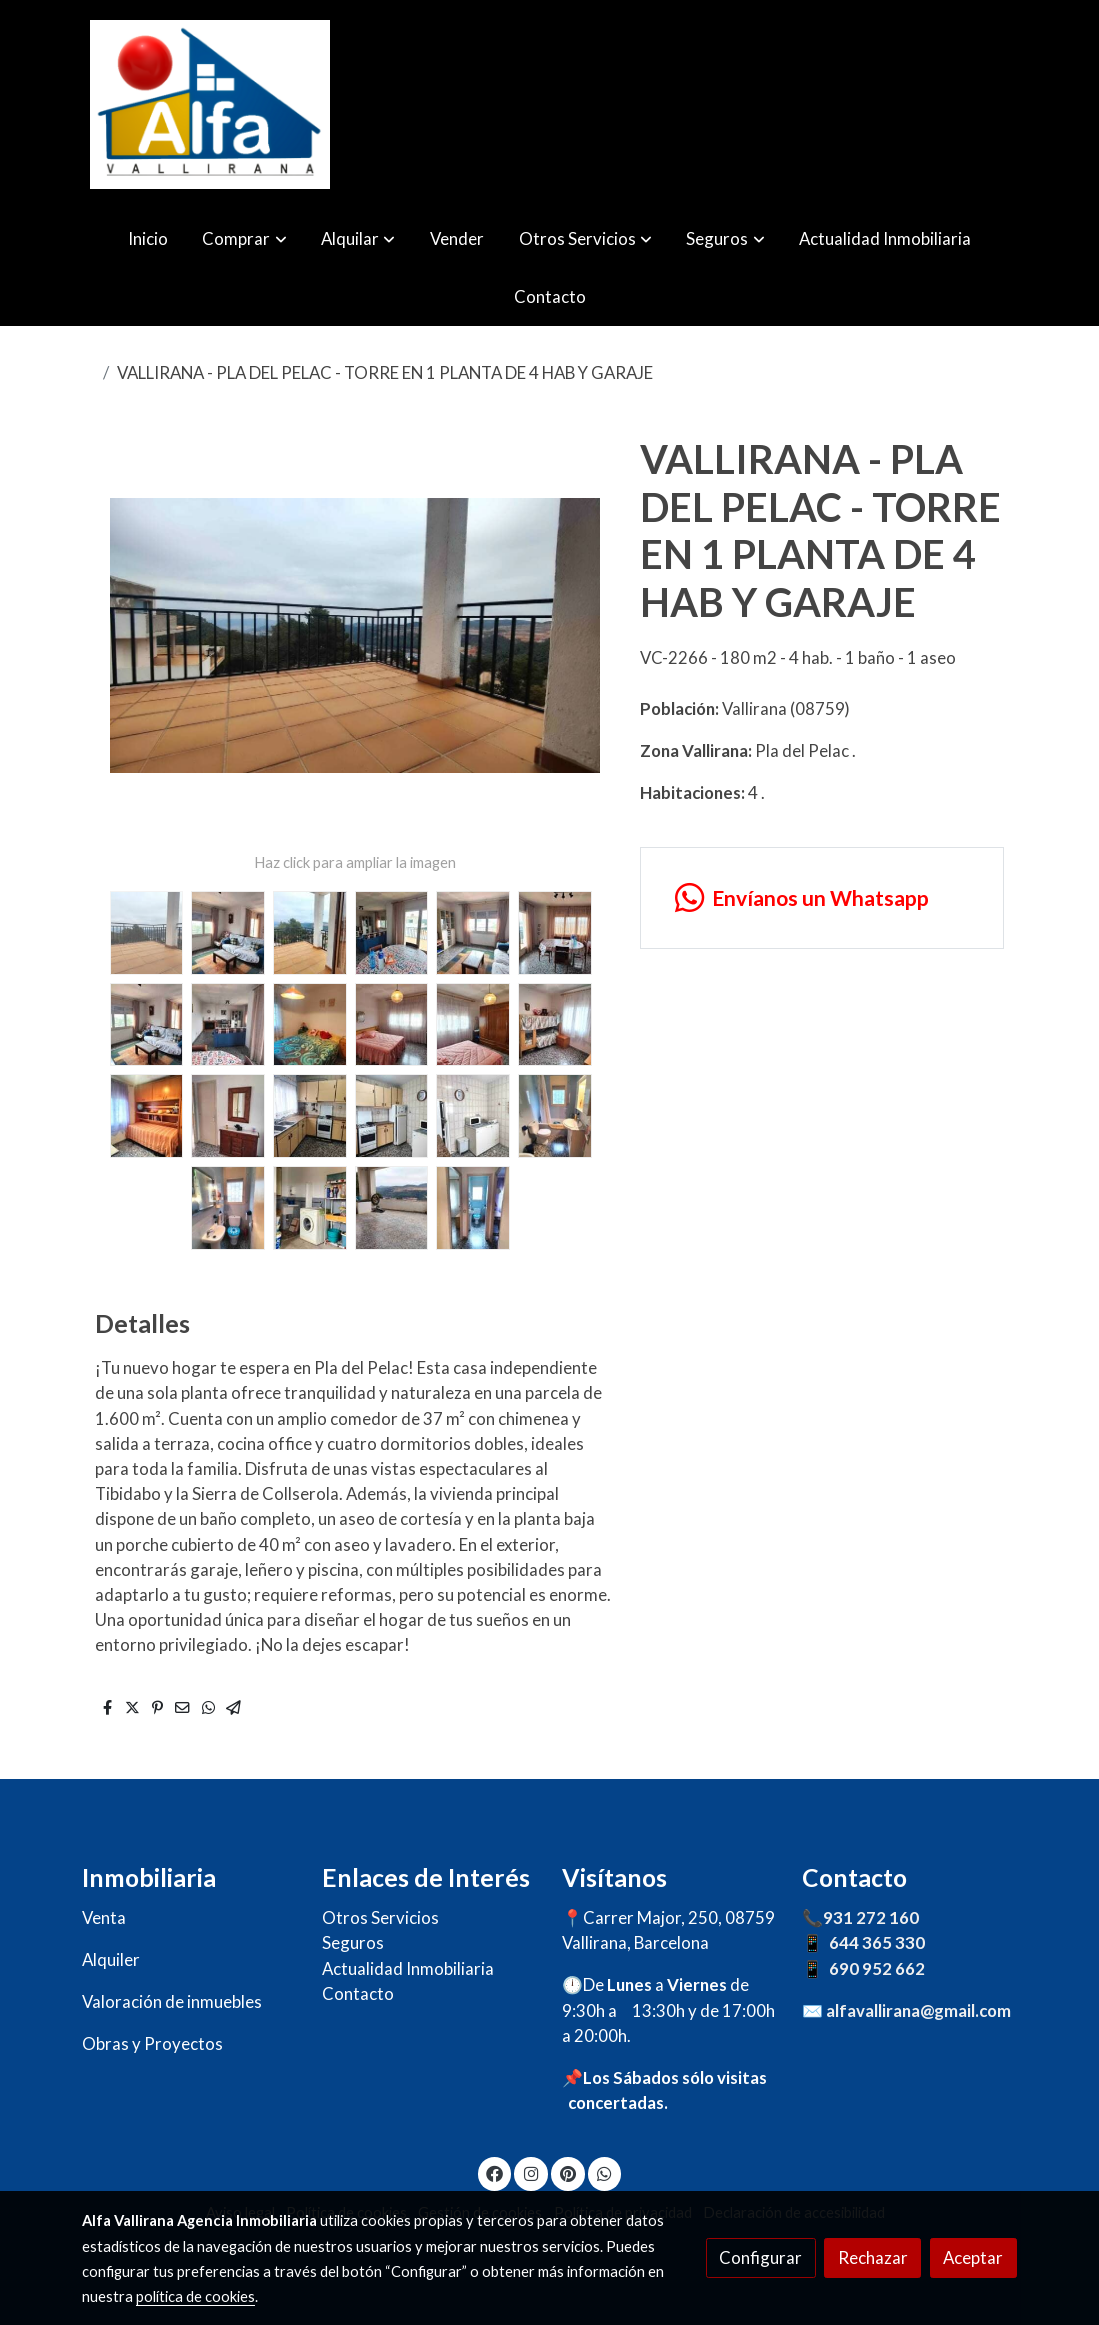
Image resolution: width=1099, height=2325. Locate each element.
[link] (210, 104)
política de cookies (195, 2296)
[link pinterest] (567, 2172)
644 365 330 (877, 1942)
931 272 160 (871, 1917)
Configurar (760, 2257)
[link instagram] (531, 2172)
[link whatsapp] (822, 898)
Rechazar (873, 2257)
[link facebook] (495, 2172)
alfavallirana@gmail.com (918, 2010)
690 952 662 (877, 1968)
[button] (245, 238)
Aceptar (973, 2257)
